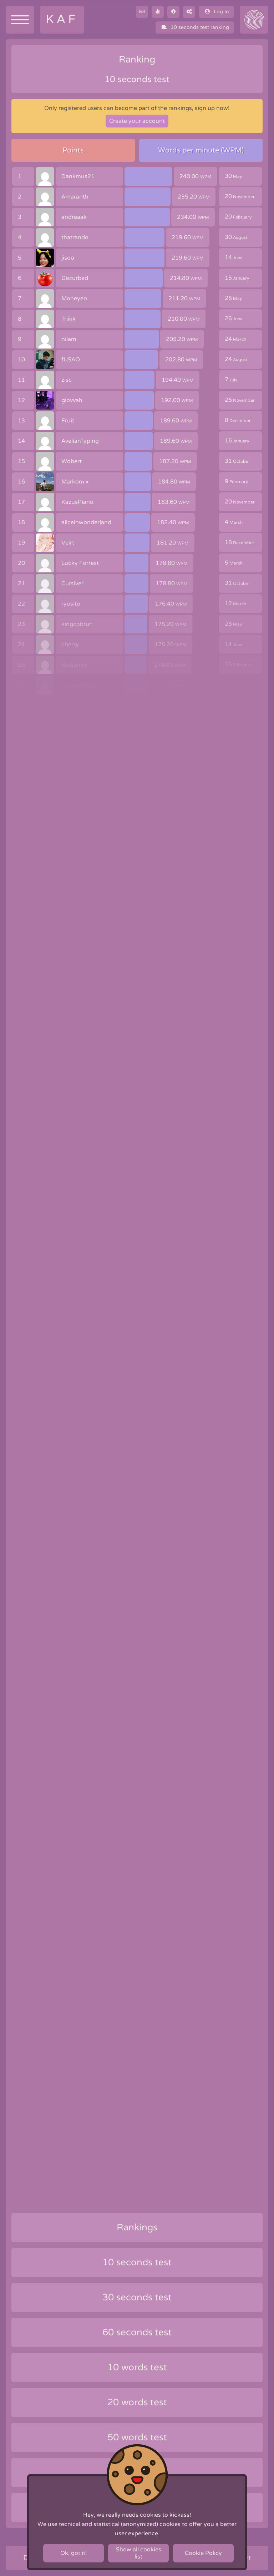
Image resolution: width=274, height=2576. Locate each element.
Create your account (137, 121)
